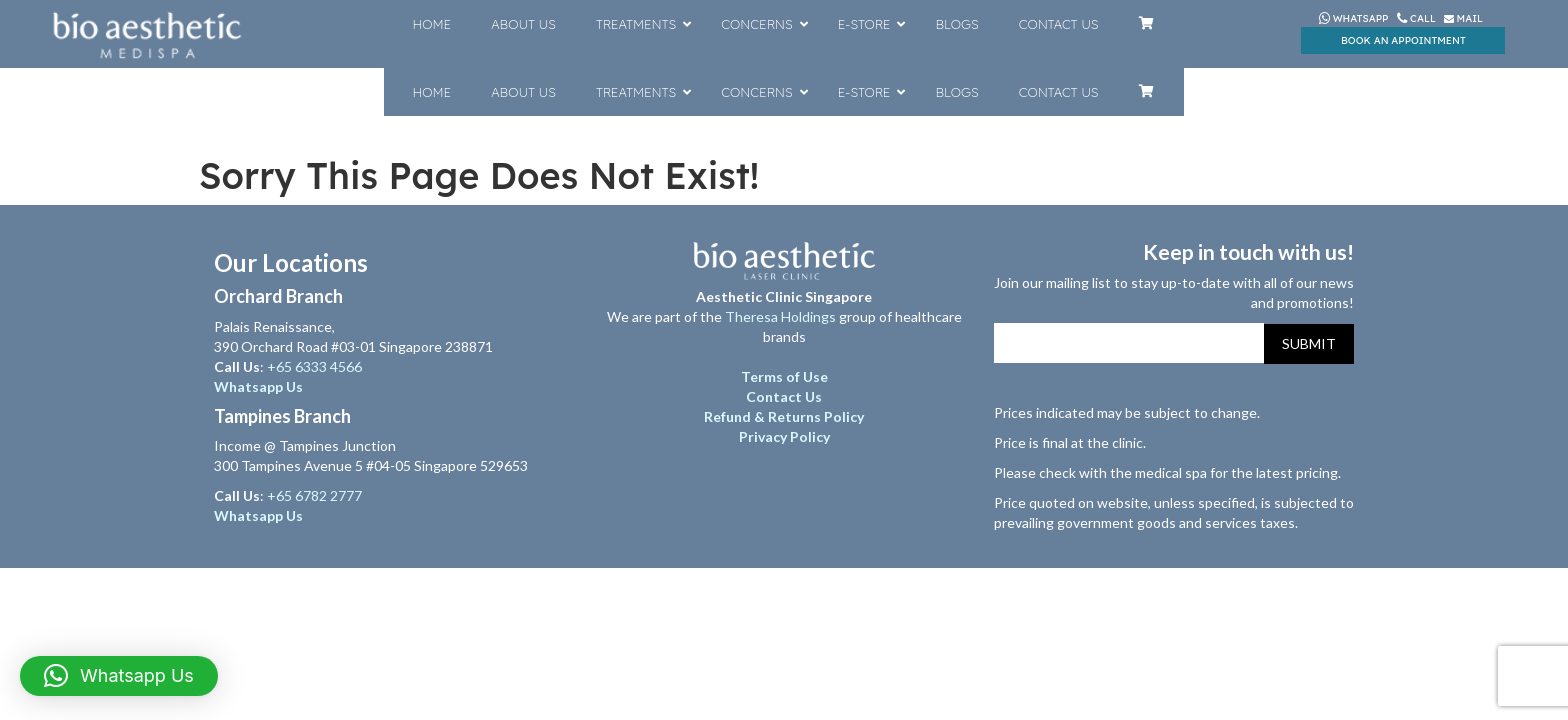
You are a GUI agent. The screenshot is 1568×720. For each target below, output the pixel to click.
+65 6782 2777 (314, 495)
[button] (119, 676)
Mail (1463, 18)
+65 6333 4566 (316, 366)
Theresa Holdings (780, 316)
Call (1417, 18)
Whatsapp (1354, 18)
